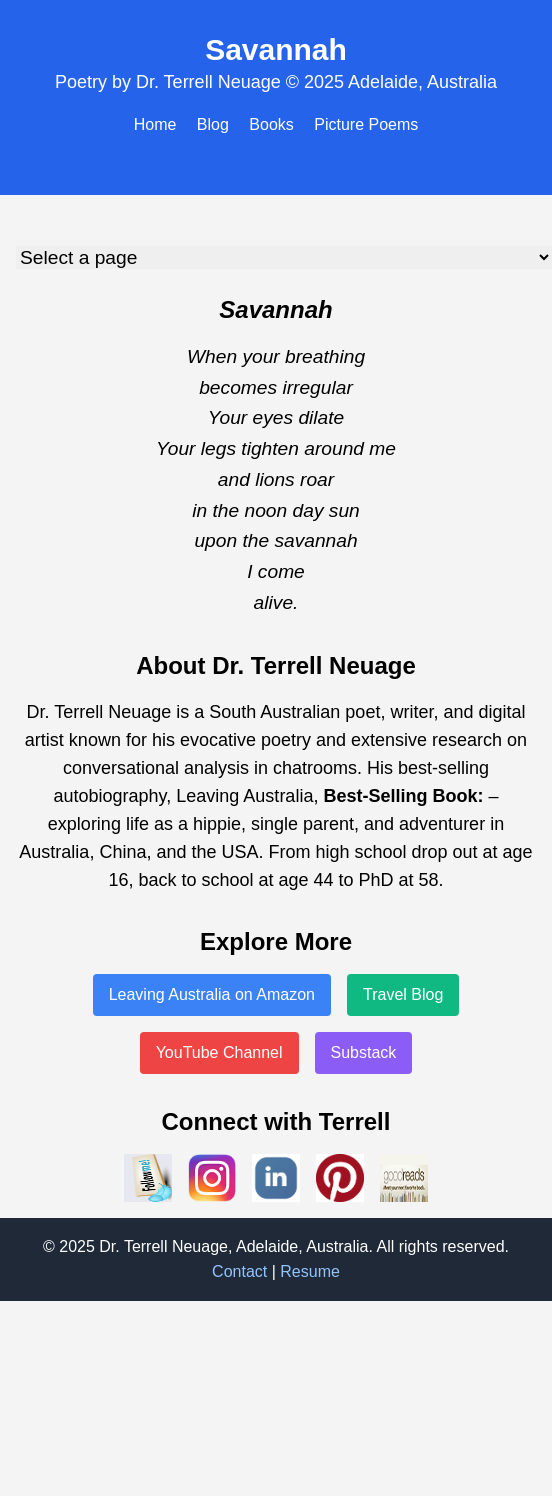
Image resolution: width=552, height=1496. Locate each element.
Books (271, 124)
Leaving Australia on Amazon (212, 994)
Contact (239, 1271)
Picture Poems (366, 124)
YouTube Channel (219, 1052)
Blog (213, 124)
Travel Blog (403, 994)
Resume (310, 1271)
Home (155, 124)
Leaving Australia (244, 796)
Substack (364, 1052)
